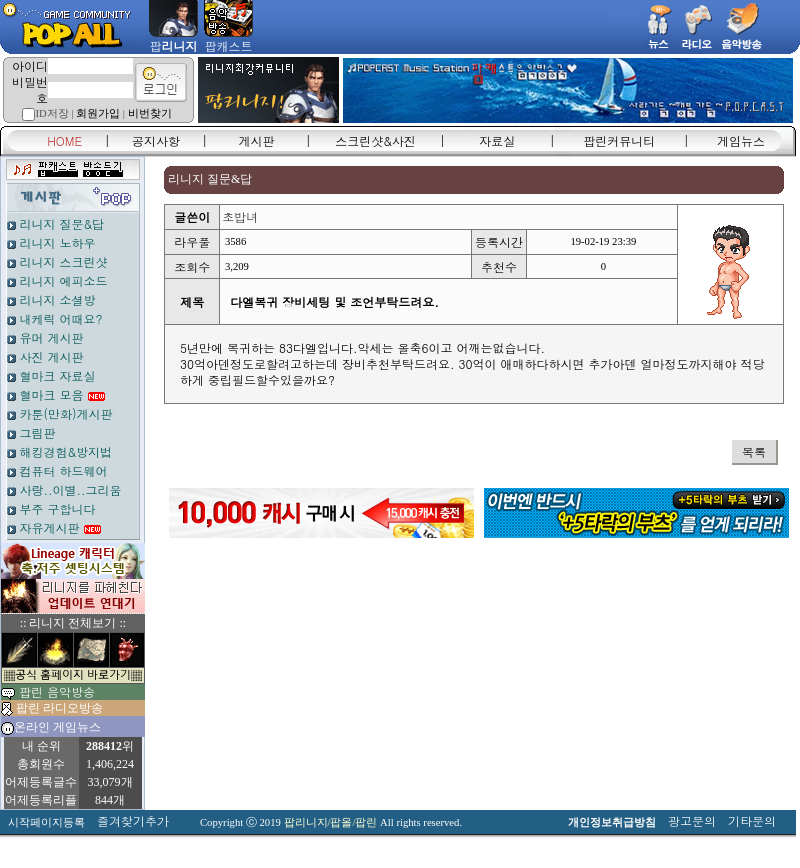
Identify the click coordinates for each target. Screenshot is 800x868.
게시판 (257, 140)
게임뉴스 (741, 140)
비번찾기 (150, 113)
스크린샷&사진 (375, 140)
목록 (754, 451)
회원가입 (98, 113)
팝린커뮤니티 (619, 140)
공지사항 (156, 140)
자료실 (497, 140)
